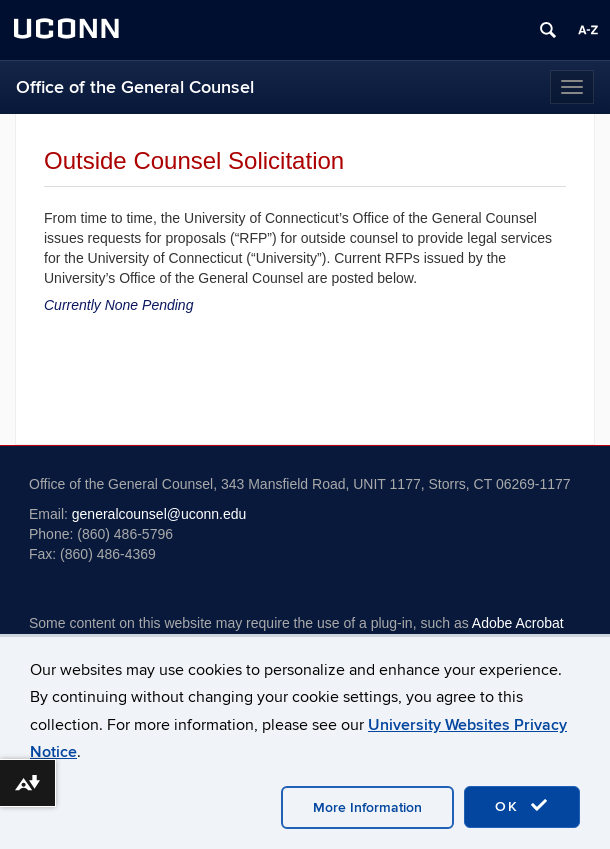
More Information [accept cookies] (367, 807)
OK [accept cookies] (522, 806)
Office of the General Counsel (135, 87)
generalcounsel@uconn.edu (159, 514)
